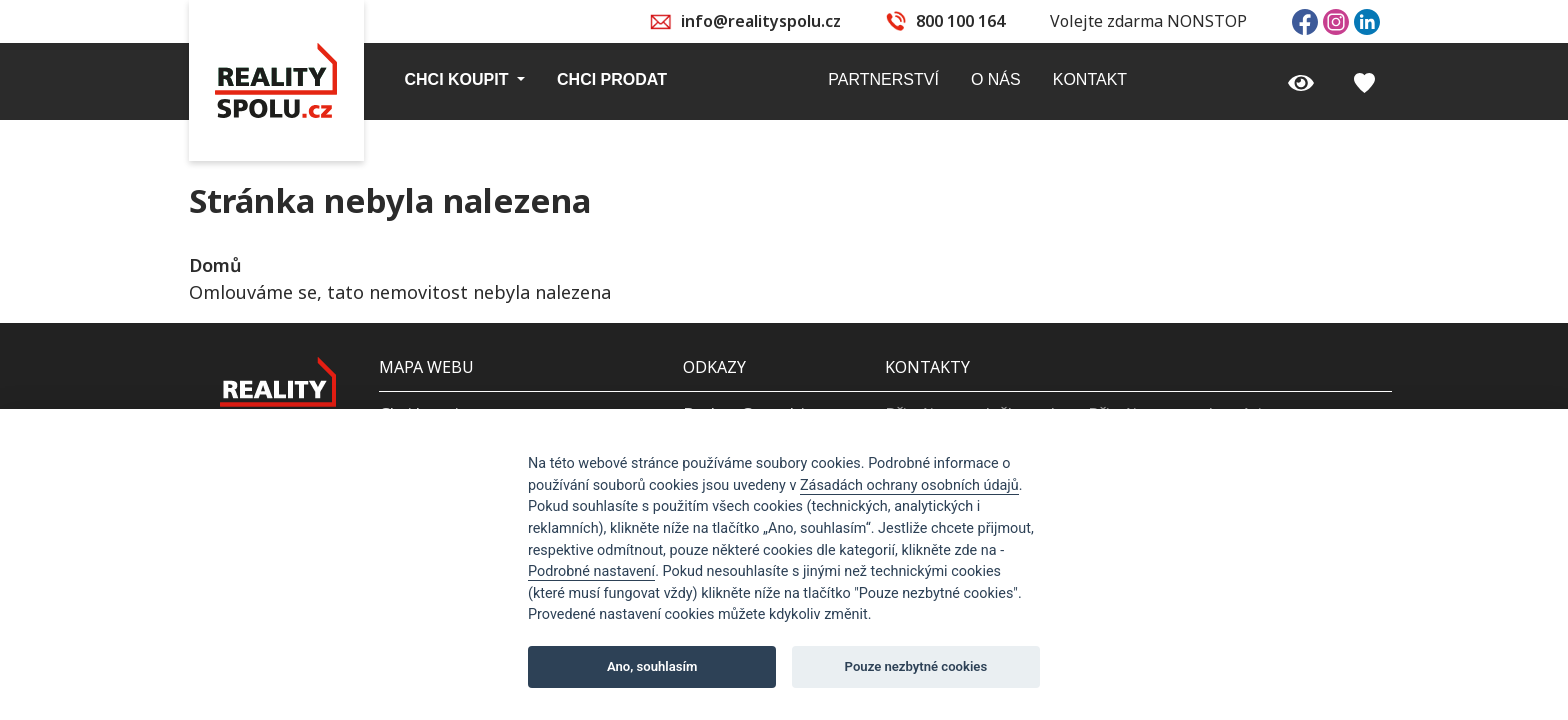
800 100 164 (960, 21)
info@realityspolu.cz (761, 21)
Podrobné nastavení (591, 571)
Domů (215, 265)
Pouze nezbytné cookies (916, 666)
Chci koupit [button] (459, 79)
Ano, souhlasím (652, 666)
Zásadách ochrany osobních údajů (909, 485)
